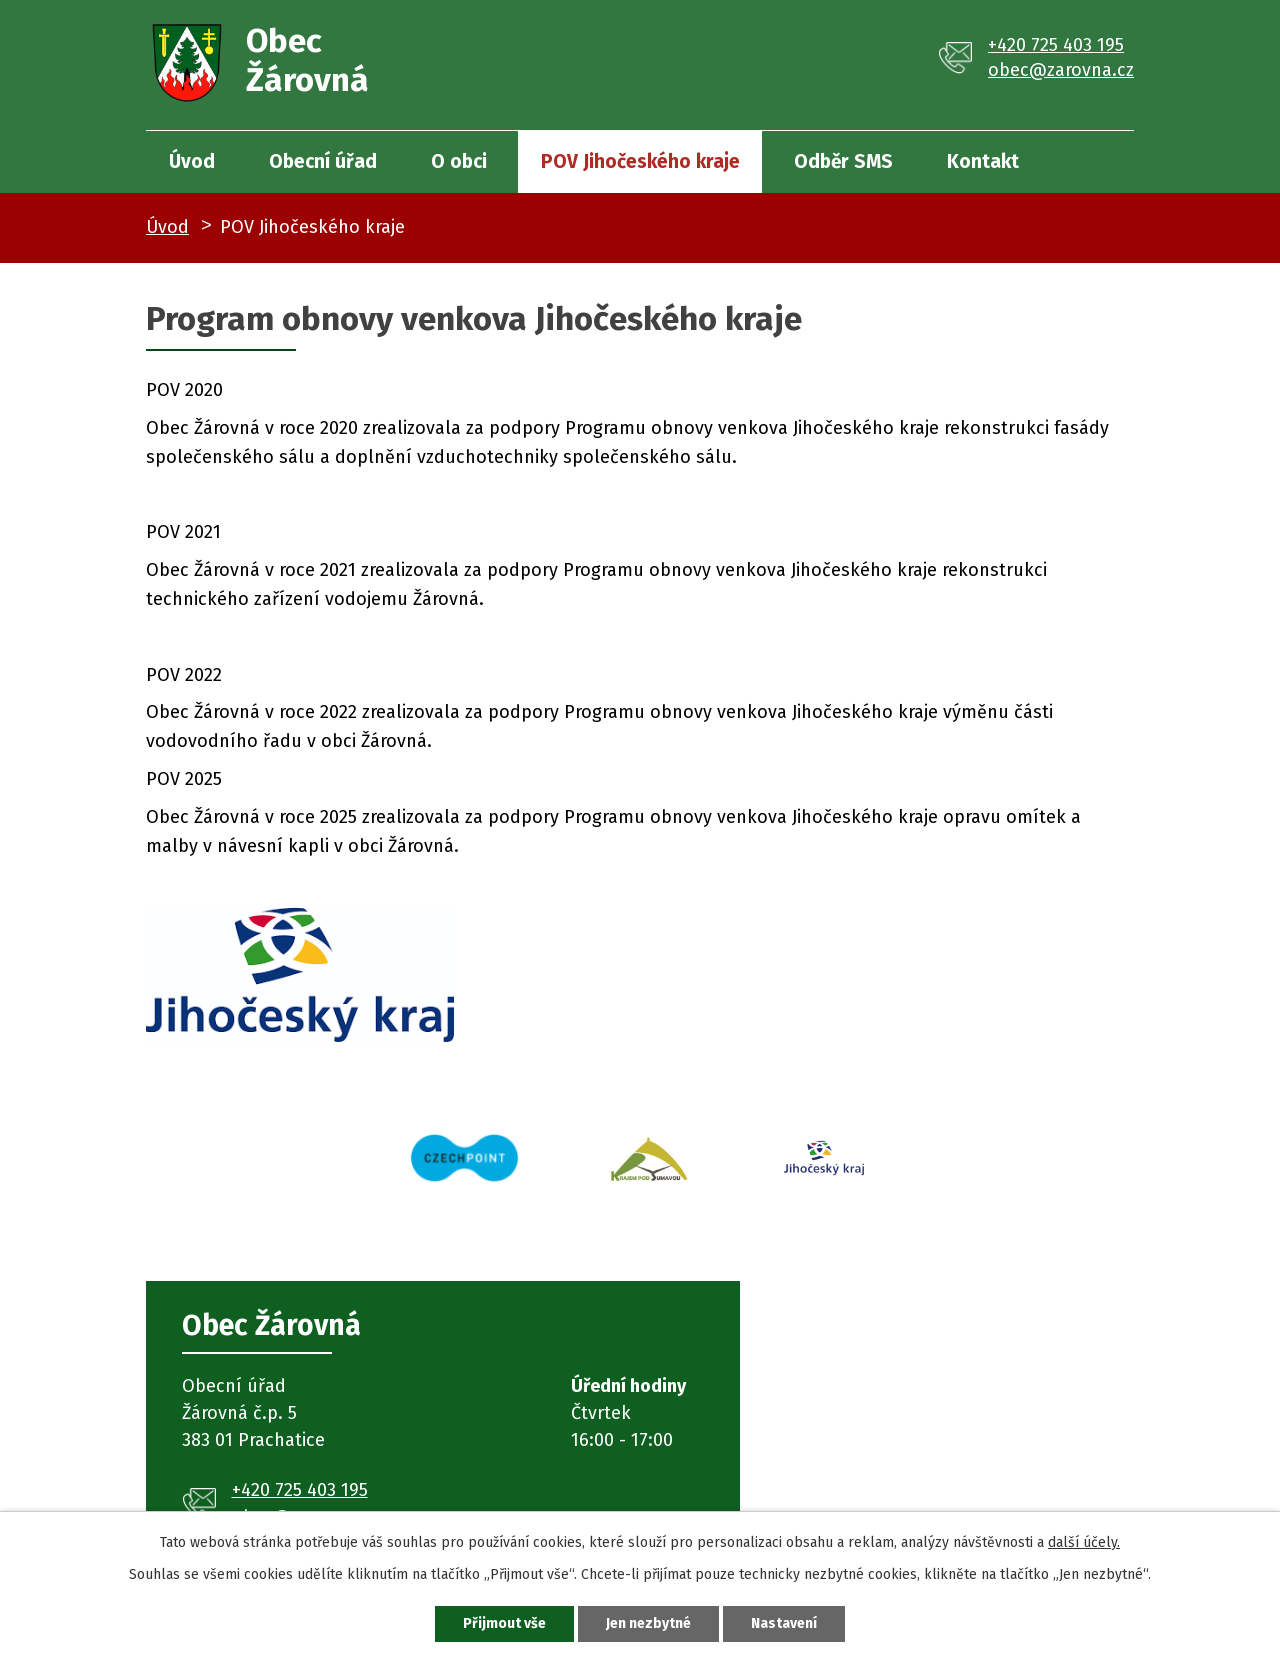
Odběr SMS (843, 161)
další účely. (1084, 1542)
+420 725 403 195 (1056, 45)
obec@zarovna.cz (1061, 70)
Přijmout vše (504, 1623)
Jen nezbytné (648, 1623)
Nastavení (784, 1623)
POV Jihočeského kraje (640, 161)
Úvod (192, 161)
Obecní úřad (323, 161)
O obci (459, 161)
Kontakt (983, 161)
